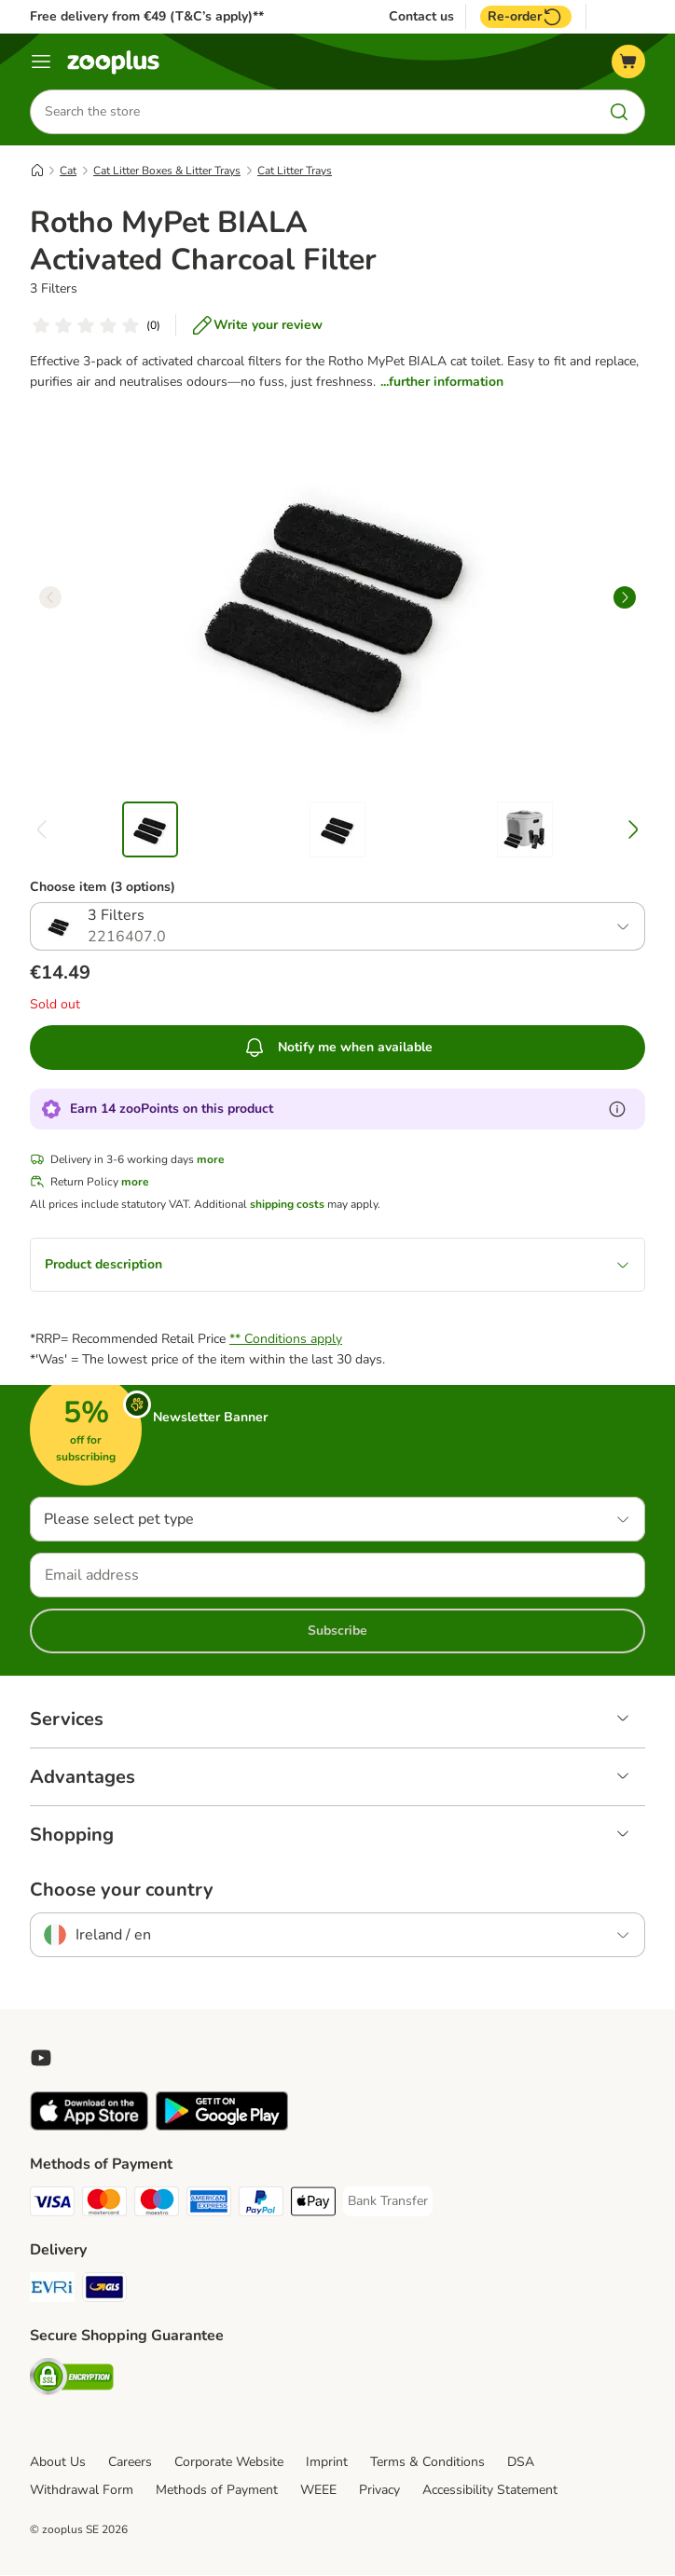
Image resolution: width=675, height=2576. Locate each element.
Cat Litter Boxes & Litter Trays (167, 170)
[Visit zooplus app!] (89, 2127)
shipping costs (287, 1205)
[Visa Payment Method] (52, 2205)
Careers (130, 2463)
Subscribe (337, 1631)
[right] (624, 597)
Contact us (421, 16)
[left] (50, 597)
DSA (520, 2463)
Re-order (526, 17)
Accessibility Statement (490, 2491)
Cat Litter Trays (294, 170)
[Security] (72, 2381)
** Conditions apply (285, 1340)
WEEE (318, 2491)
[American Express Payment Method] (208, 2205)
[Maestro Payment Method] (156, 2205)
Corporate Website (228, 2463)
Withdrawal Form (81, 2491)
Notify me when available (338, 1048)
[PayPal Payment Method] (261, 2205)
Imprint (327, 2463)
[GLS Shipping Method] (104, 2291)
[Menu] (41, 61)
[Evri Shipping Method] (52, 2291)
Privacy (379, 2491)
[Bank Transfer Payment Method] (388, 2202)
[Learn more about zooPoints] (617, 1110)
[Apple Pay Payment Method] (313, 2205)
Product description (337, 1265)
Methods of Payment (217, 2491)
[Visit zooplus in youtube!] (41, 2059)
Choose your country (122, 1891)
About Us (58, 2463)
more (211, 1160)
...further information (441, 382)
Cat (68, 170)
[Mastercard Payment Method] (104, 2205)
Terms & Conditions (427, 2463)
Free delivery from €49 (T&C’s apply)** (147, 16)
